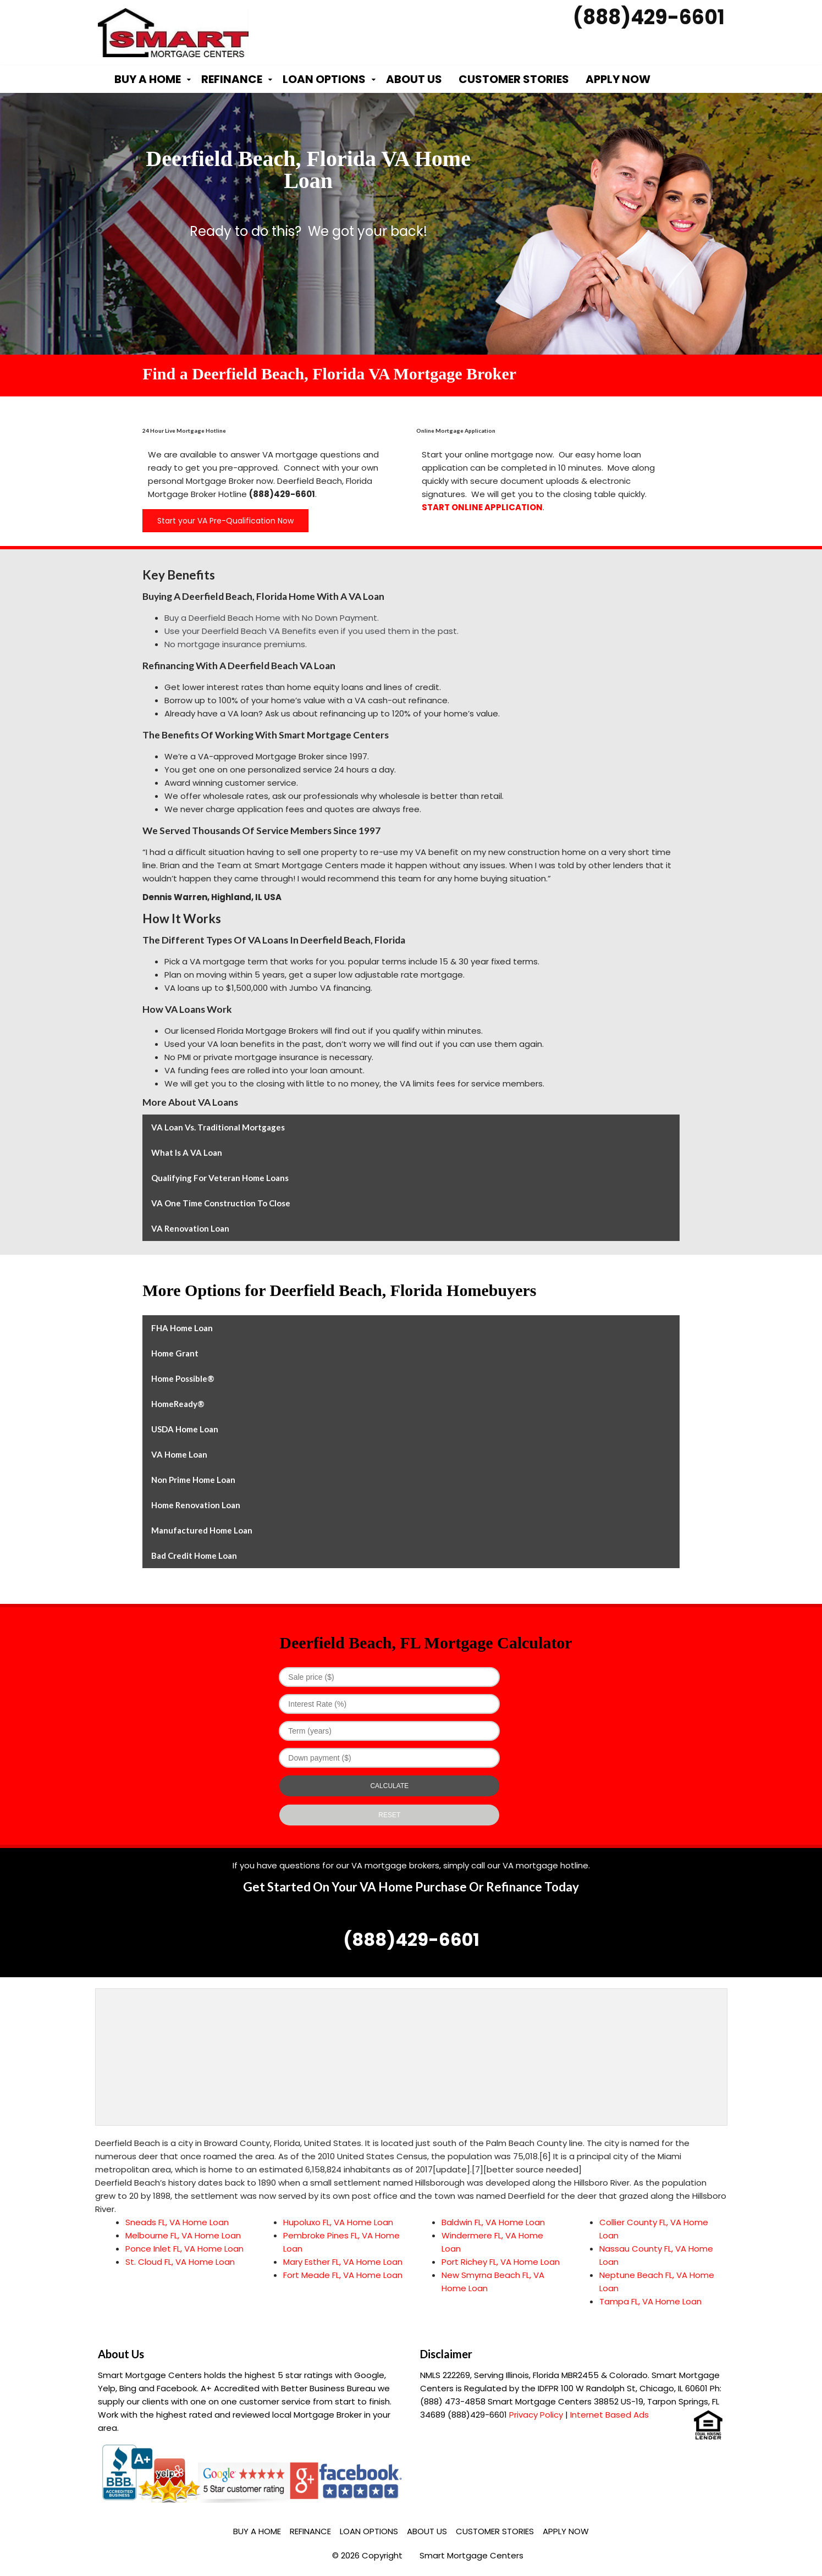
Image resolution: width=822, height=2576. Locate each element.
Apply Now (618, 79)
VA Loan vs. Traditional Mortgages (218, 1127)
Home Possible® (182, 1378)
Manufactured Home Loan (201, 1530)
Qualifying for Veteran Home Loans (220, 1178)
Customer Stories (514, 79)
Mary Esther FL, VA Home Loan (342, 2262)
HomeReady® (178, 1404)
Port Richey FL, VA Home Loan (501, 2262)
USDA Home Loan (184, 1429)
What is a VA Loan (186, 1152)
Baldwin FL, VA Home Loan (493, 2222)
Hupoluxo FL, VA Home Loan (338, 2222)
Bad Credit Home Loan (194, 1555)
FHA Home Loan (182, 1328)
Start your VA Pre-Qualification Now (225, 520)
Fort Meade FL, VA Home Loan (342, 2275)
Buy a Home (147, 79)
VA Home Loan (179, 1454)
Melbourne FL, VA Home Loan (183, 2235)
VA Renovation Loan (190, 1228)
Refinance (231, 79)
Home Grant (174, 1353)
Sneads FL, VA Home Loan (177, 2222)
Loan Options (324, 79)
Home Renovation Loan (195, 1505)
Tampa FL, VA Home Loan (650, 2301)
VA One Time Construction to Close (220, 1203)
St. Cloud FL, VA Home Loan (180, 2262)
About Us (414, 79)
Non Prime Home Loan (193, 1480)
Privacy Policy (536, 2414)
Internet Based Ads (609, 2414)
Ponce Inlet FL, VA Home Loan (184, 2248)
